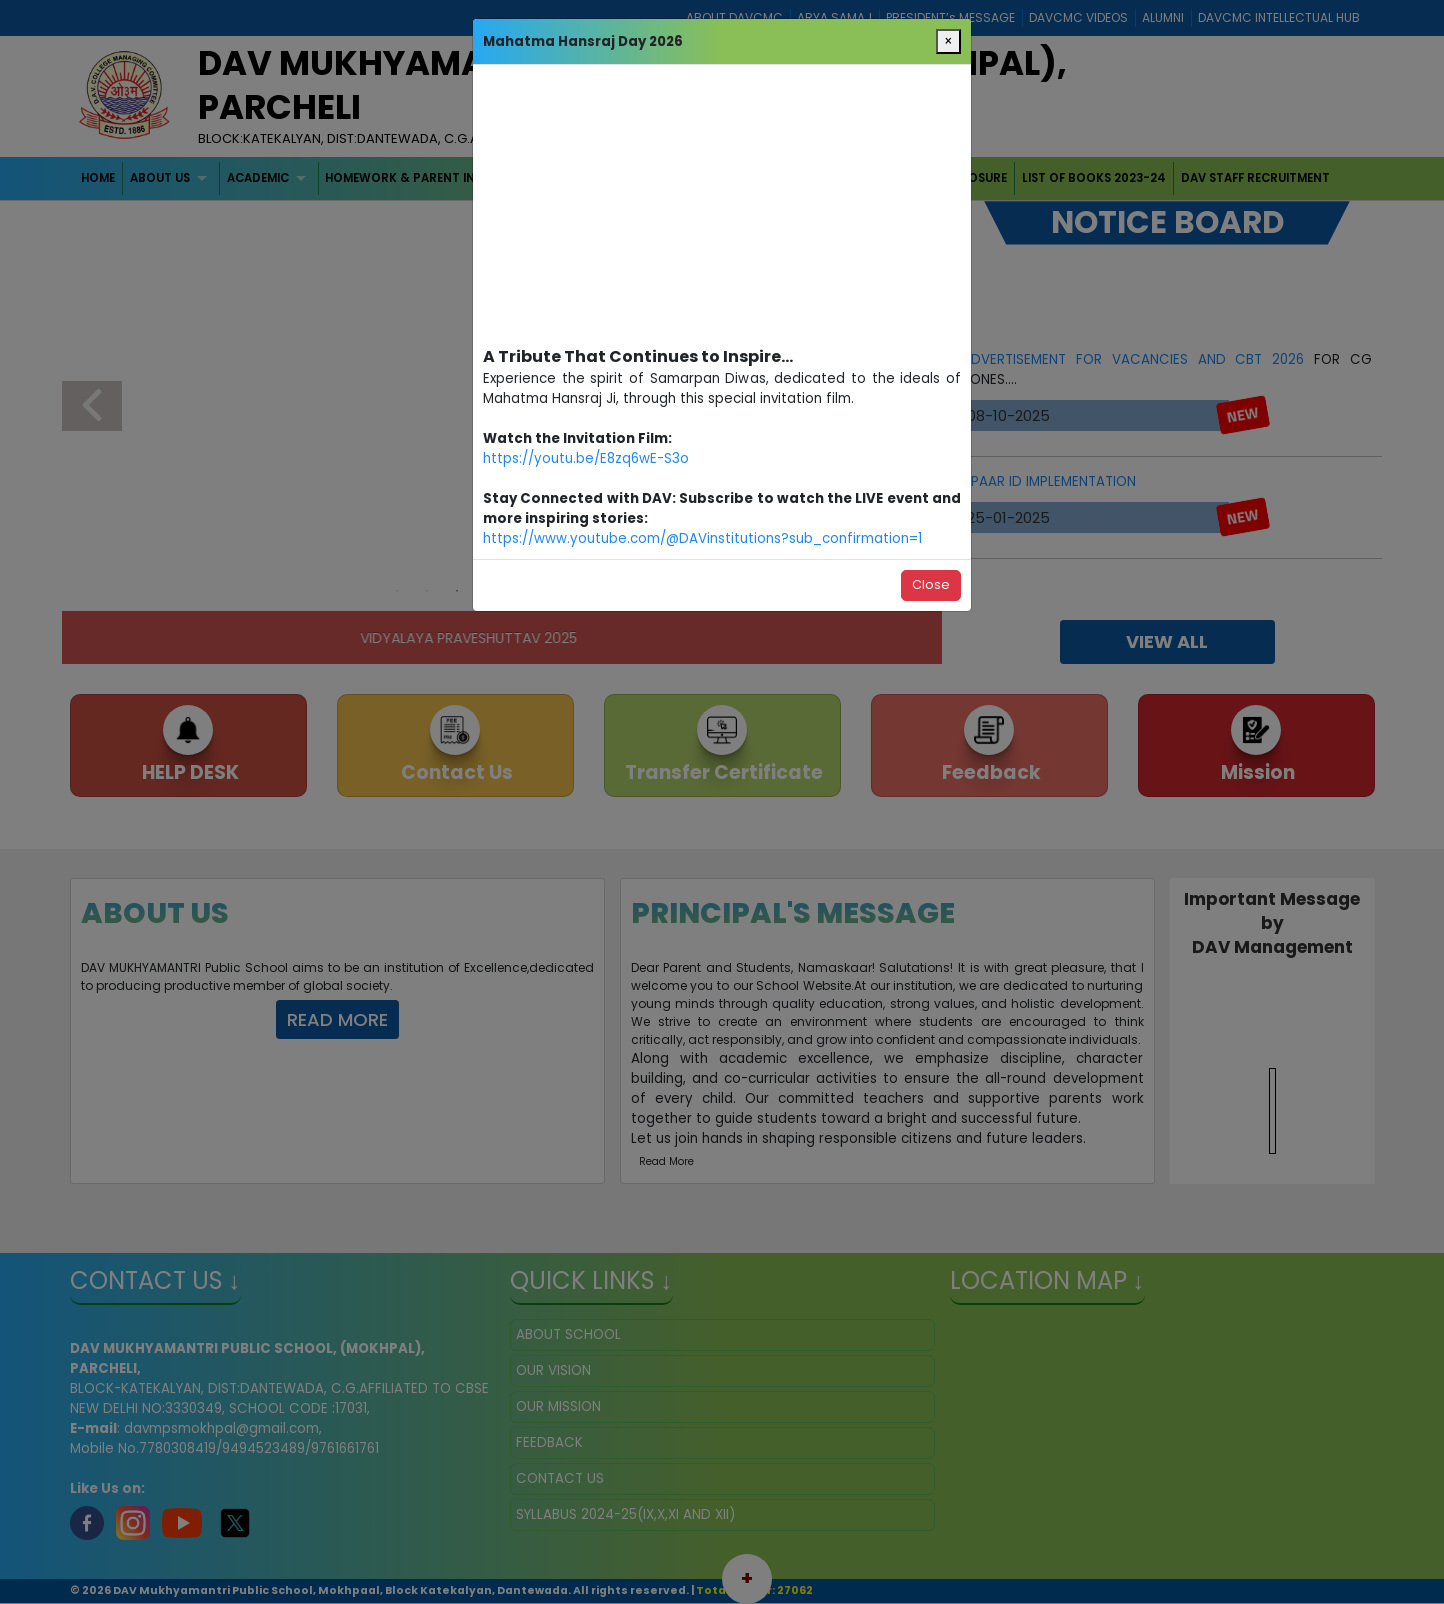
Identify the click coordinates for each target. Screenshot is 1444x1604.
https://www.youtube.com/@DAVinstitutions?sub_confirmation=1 (702, 538)
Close (931, 584)
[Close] (948, 42)
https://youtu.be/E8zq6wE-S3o (586, 458)
